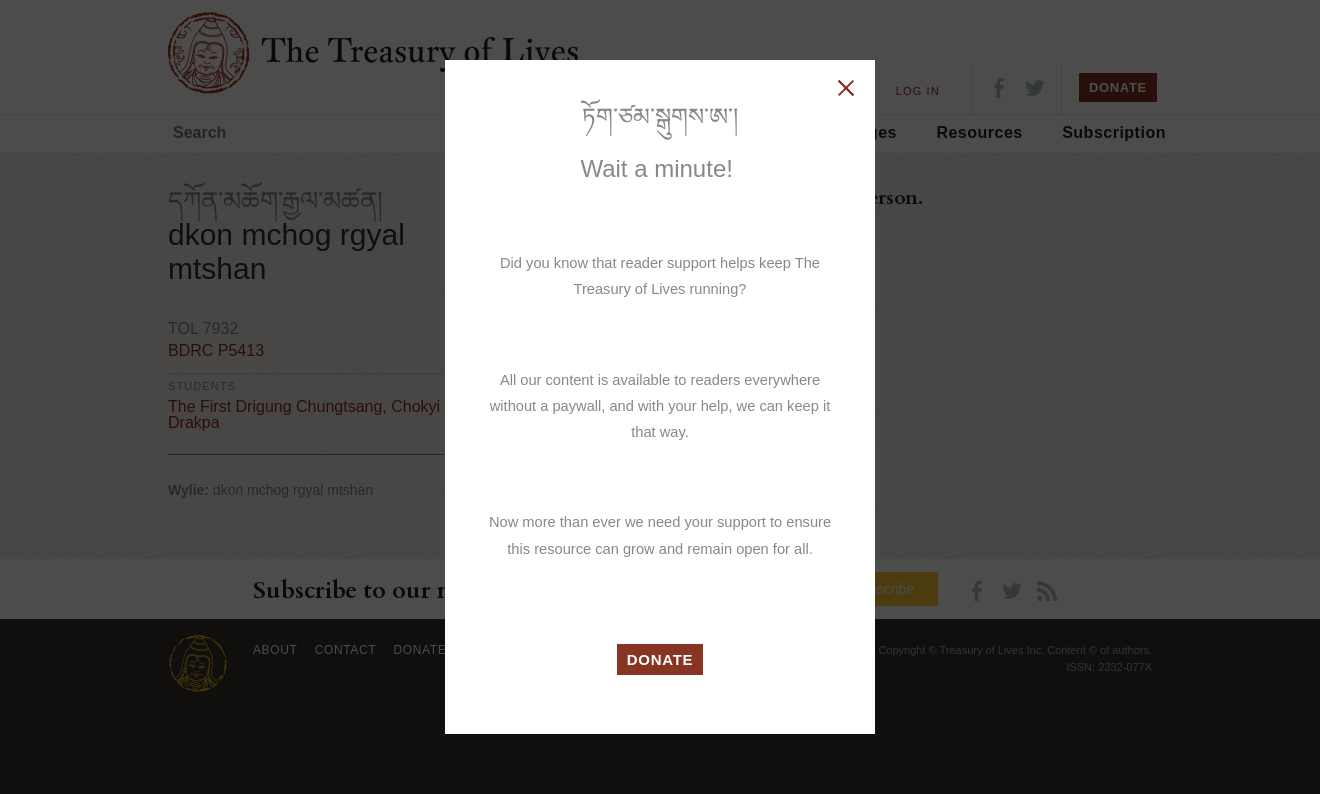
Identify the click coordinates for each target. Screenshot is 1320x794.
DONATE (660, 659)
